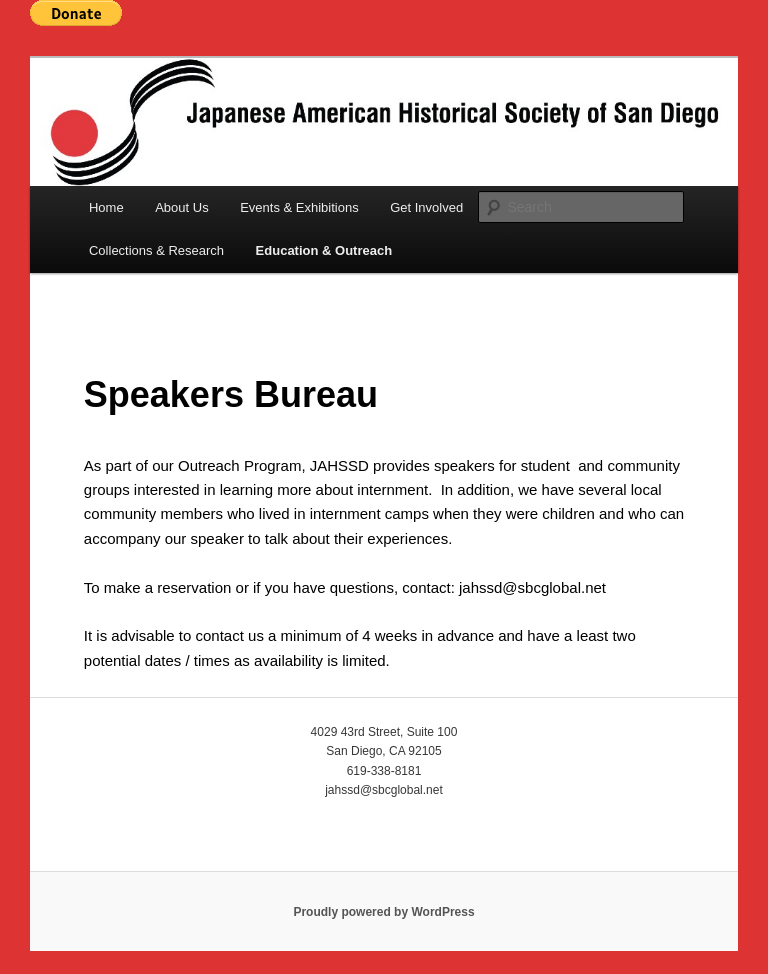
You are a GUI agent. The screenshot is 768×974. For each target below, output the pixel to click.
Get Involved (426, 207)
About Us (181, 207)
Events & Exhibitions (299, 207)
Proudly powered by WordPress (383, 912)
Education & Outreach (324, 250)
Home (106, 207)
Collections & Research (156, 250)
